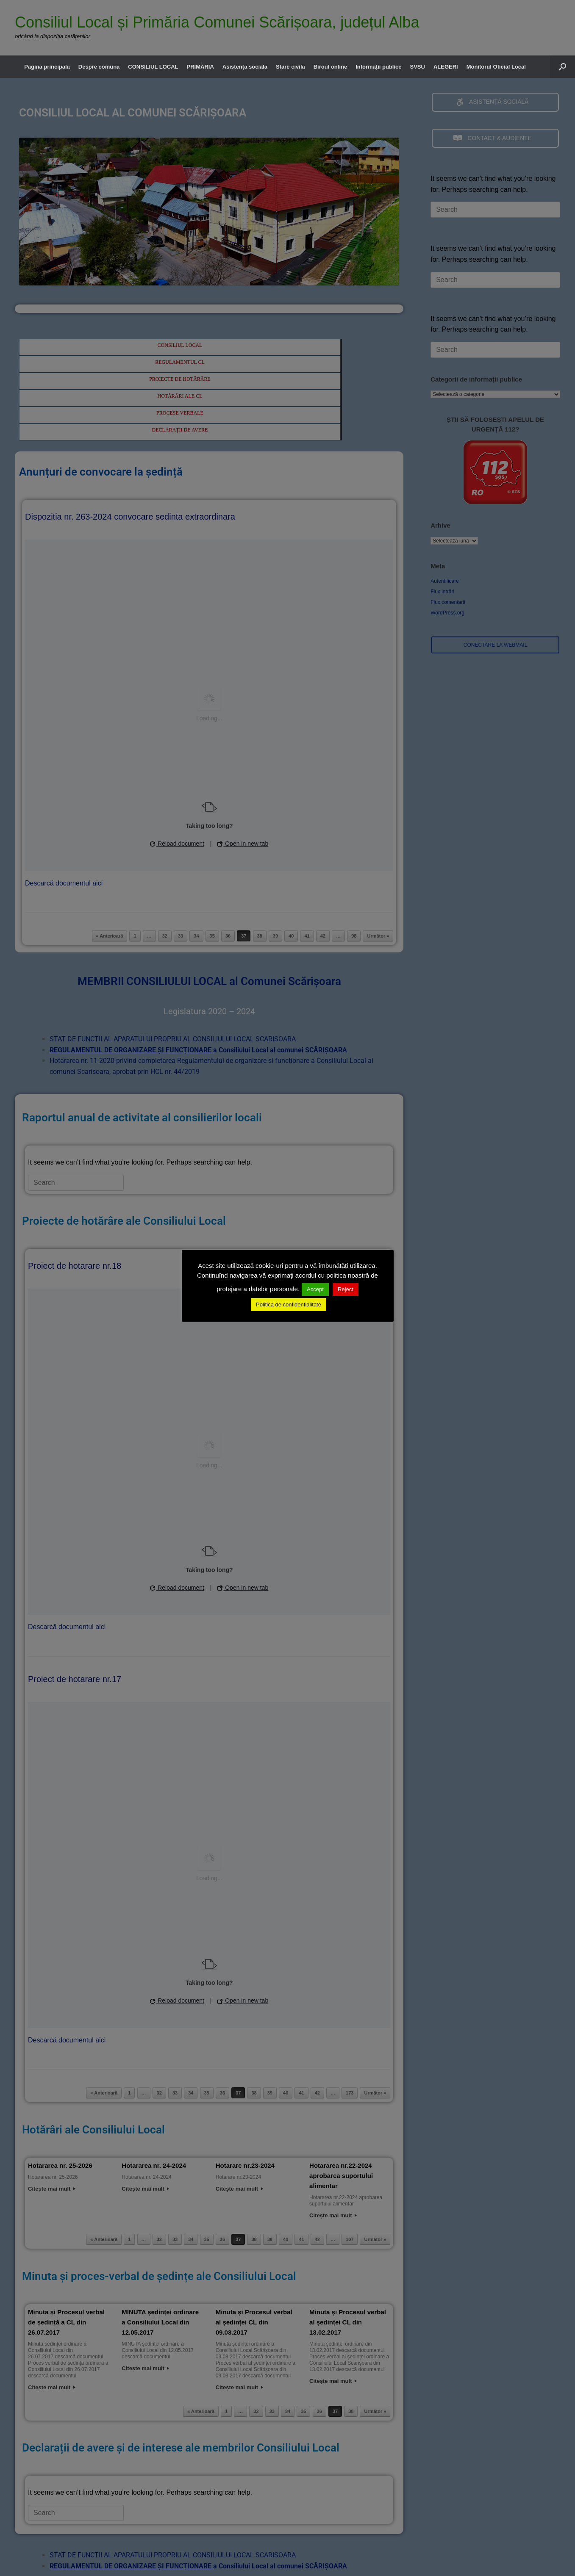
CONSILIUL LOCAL (153, 67)
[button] (562, 66)
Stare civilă (290, 67)
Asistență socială (244, 67)
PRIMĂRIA (200, 67)
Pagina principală (47, 67)
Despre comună (99, 67)
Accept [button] (315, 1289)
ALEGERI (445, 67)
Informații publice (378, 67)
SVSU (417, 67)
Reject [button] (345, 1289)
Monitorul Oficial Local (496, 67)
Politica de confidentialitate (288, 1304)
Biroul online (330, 67)
